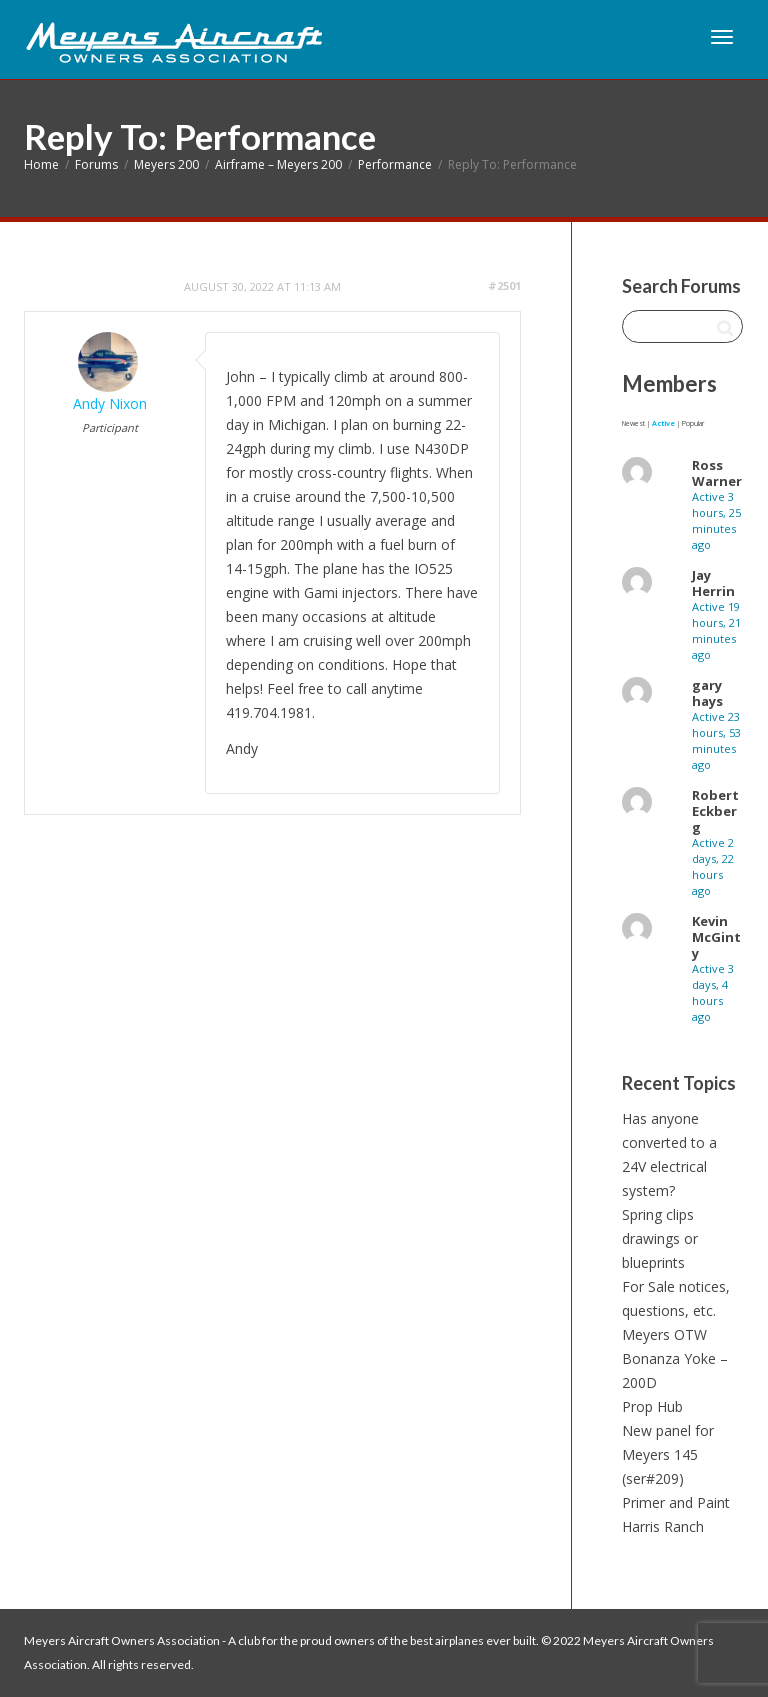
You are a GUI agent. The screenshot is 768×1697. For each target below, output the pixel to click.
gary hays (707, 693)
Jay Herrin (713, 583)
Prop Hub (652, 1406)
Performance (395, 164)
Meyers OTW (664, 1334)
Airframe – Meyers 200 (278, 164)
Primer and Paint (676, 1502)
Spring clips (658, 1214)
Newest (633, 423)
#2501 (504, 285)
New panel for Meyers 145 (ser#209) (668, 1454)
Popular (693, 423)
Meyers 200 (166, 164)
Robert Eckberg (715, 811)
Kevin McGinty (716, 937)
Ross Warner (717, 473)
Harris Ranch (663, 1526)
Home (41, 164)
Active (663, 423)
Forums (96, 164)
